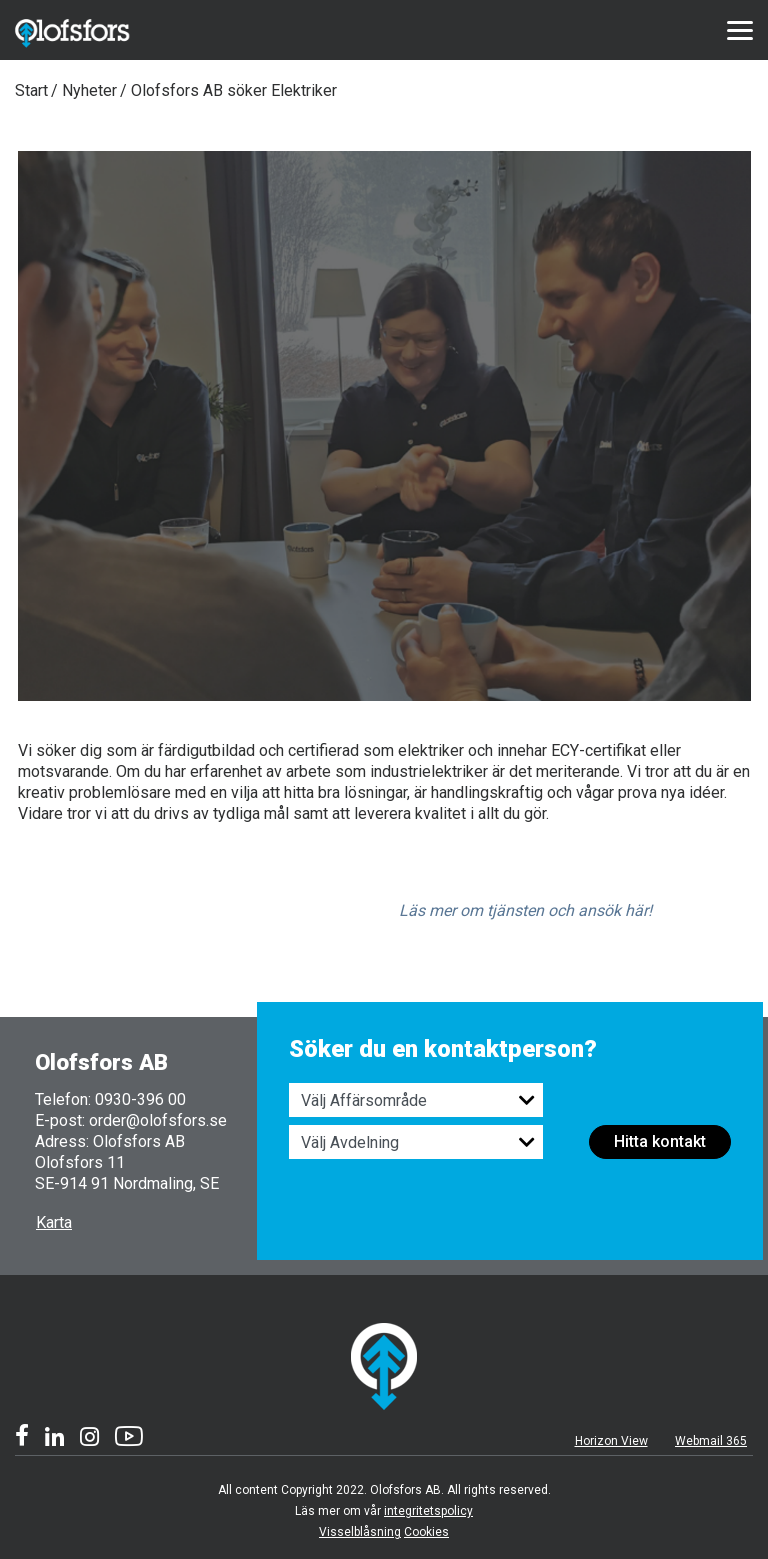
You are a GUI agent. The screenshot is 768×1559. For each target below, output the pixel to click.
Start (31, 90)
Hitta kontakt (660, 1141)
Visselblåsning (360, 1532)
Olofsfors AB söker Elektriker (234, 90)
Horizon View (611, 1441)
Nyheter (89, 90)
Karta (54, 1222)
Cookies (426, 1532)
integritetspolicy (428, 1511)
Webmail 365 (711, 1441)
